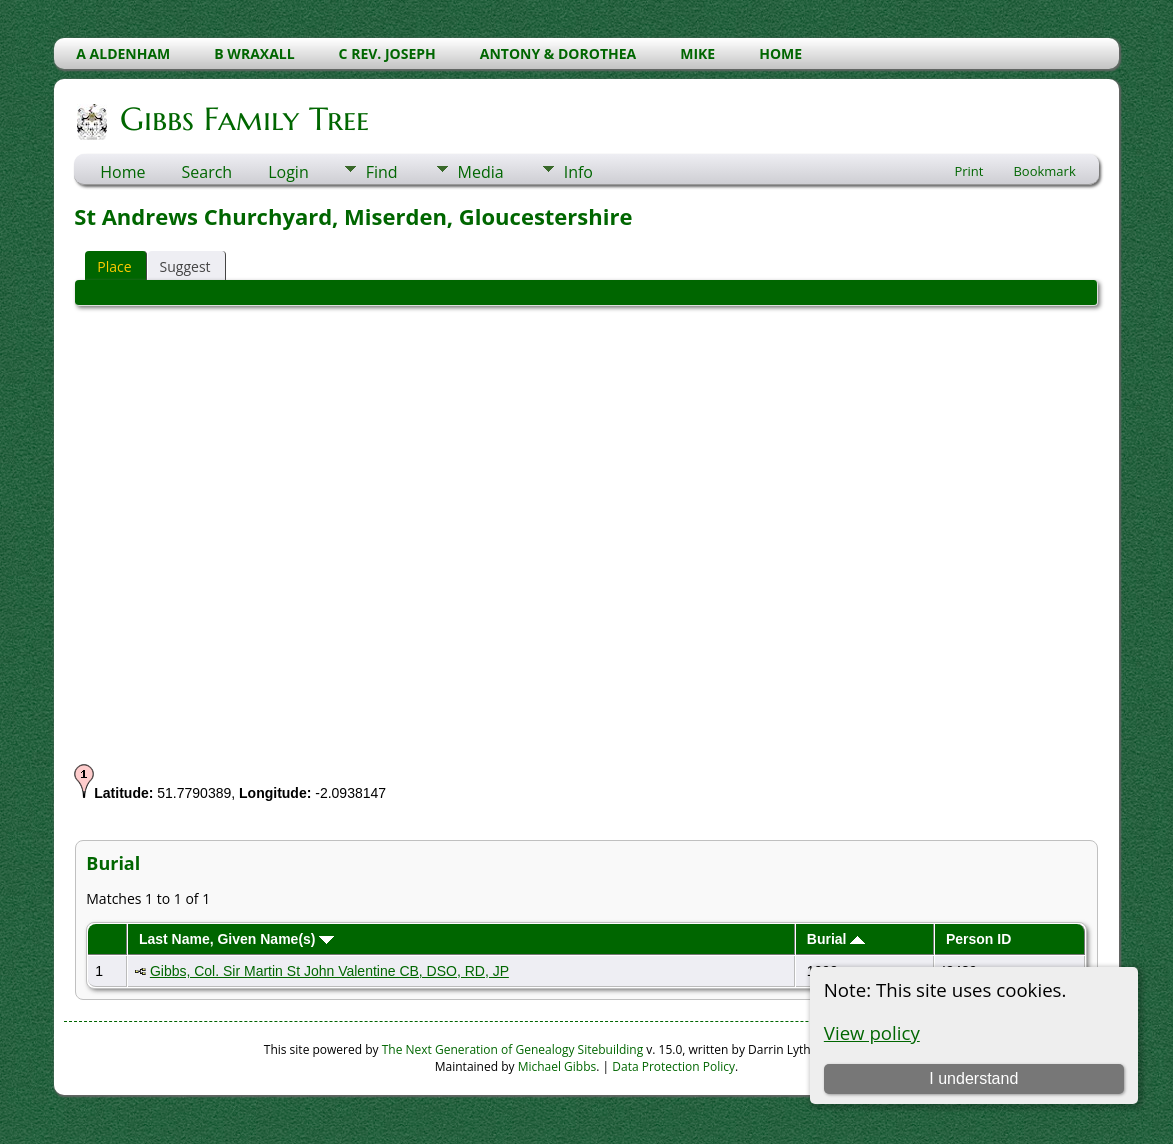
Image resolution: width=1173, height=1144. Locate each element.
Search (207, 172)
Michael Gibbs (557, 1066)
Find (382, 172)
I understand (973, 1078)
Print (968, 171)
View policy (872, 1032)
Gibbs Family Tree (243, 119)
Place (114, 266)
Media (481, 172)
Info (578, 172)
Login (288, 172)
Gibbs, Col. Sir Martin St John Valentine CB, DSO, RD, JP (329, 971)
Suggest (185, 266)
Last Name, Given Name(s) (237, 939)
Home (122, 172)
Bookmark (1044, 171)
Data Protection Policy (673, 1066)
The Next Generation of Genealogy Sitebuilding (513, 1049)
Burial (836, 939)
